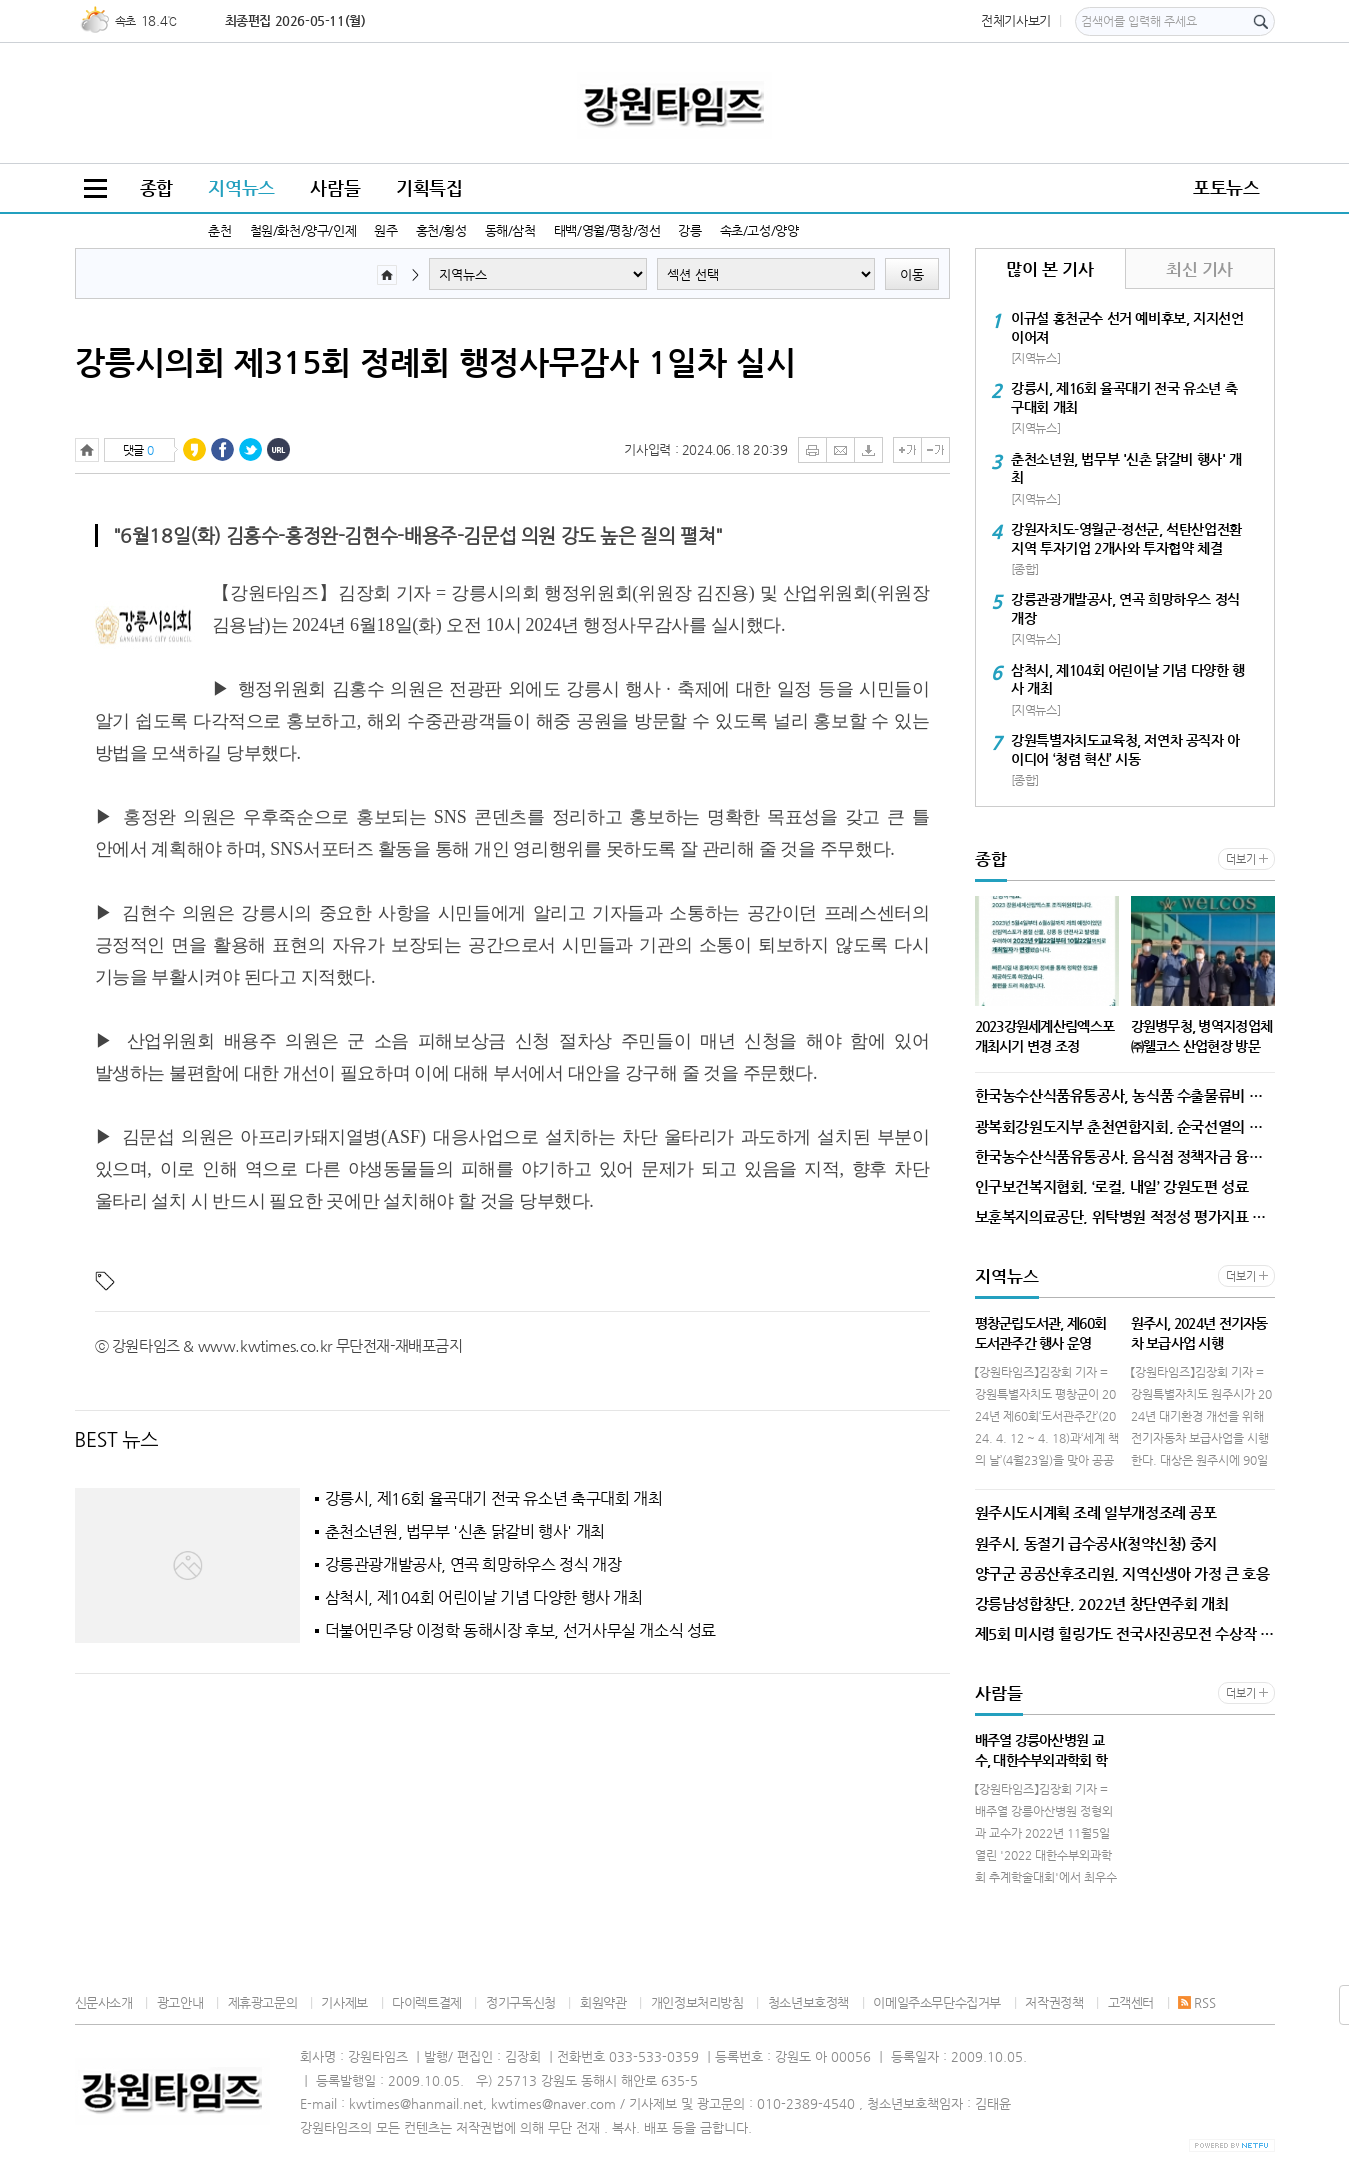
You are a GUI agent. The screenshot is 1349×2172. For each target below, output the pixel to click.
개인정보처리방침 (697, 2002)
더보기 (1240, 859)
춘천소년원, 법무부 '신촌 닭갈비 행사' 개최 (465, 1532)
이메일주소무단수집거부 (937, 2002)
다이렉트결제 (427, 2002)
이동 (912, 274)
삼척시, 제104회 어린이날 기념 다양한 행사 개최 (484, 1598)
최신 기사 (1199, 269)
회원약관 (603, 2002)
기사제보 (344, 2002)
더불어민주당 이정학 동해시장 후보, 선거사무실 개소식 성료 (521, 1631)
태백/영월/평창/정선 (607, 230)
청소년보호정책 (808, 2002)
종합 (156, 187)
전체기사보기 (1016, 20)
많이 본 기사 (1049, 269)
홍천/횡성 (441, 230)
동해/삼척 (510, 230)
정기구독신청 (521, 2002)
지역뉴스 (241, 187)
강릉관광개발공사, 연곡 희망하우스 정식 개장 (473, 1565)
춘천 (219, 230)
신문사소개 (104, 2002)
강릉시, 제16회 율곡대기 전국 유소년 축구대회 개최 (494, 1499)
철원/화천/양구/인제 (303, 230)
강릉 (689, 230)
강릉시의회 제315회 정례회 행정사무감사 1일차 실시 (435, 362)
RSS (1196, 2002)
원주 (385, 230)
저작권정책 (1054, 2002)
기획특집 (429, 187)
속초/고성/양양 (759, 230)
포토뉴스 (1226, 187)
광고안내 (180, 2002)
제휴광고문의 (263, 2002)
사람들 (335, 187)
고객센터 (1131, 2002)
